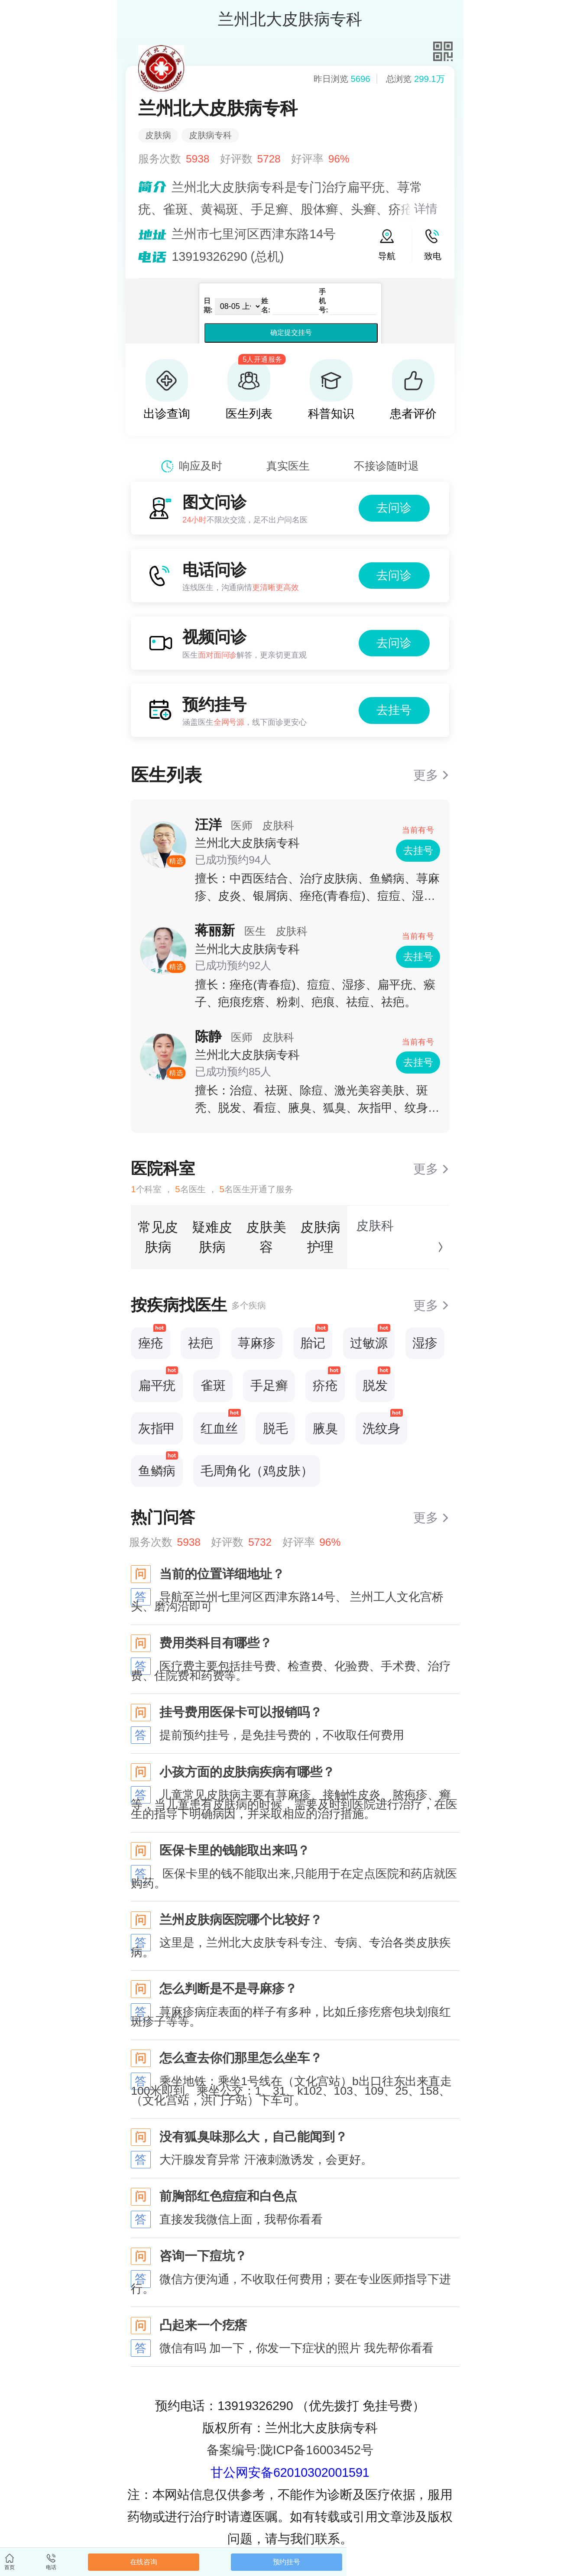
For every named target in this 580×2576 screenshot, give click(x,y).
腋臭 (325, 1428)
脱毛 (275, 1428)
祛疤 (200, 1343)
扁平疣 (158, 1381)
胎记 (314, 1338)
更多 (425, 775)
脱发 (376, 1381)
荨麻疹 (256, 1343)
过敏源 (370, 1338)
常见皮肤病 (158, 1237)
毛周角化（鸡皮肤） (257, 1471)
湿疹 (424, 1343)
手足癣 (269, 1385)
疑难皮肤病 (212, 1237)
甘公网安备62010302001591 (290, 2472)
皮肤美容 (266, 1237)
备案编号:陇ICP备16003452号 (290, 2450)
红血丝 (221, 1423)
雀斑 (213, 1385)
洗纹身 (383, 1423)
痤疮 (152, 1338)
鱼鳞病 (158, 1466)
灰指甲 (157, 1428)
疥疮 (326, 1381)
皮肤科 (375, 1226)
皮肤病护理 (320, 1237)
